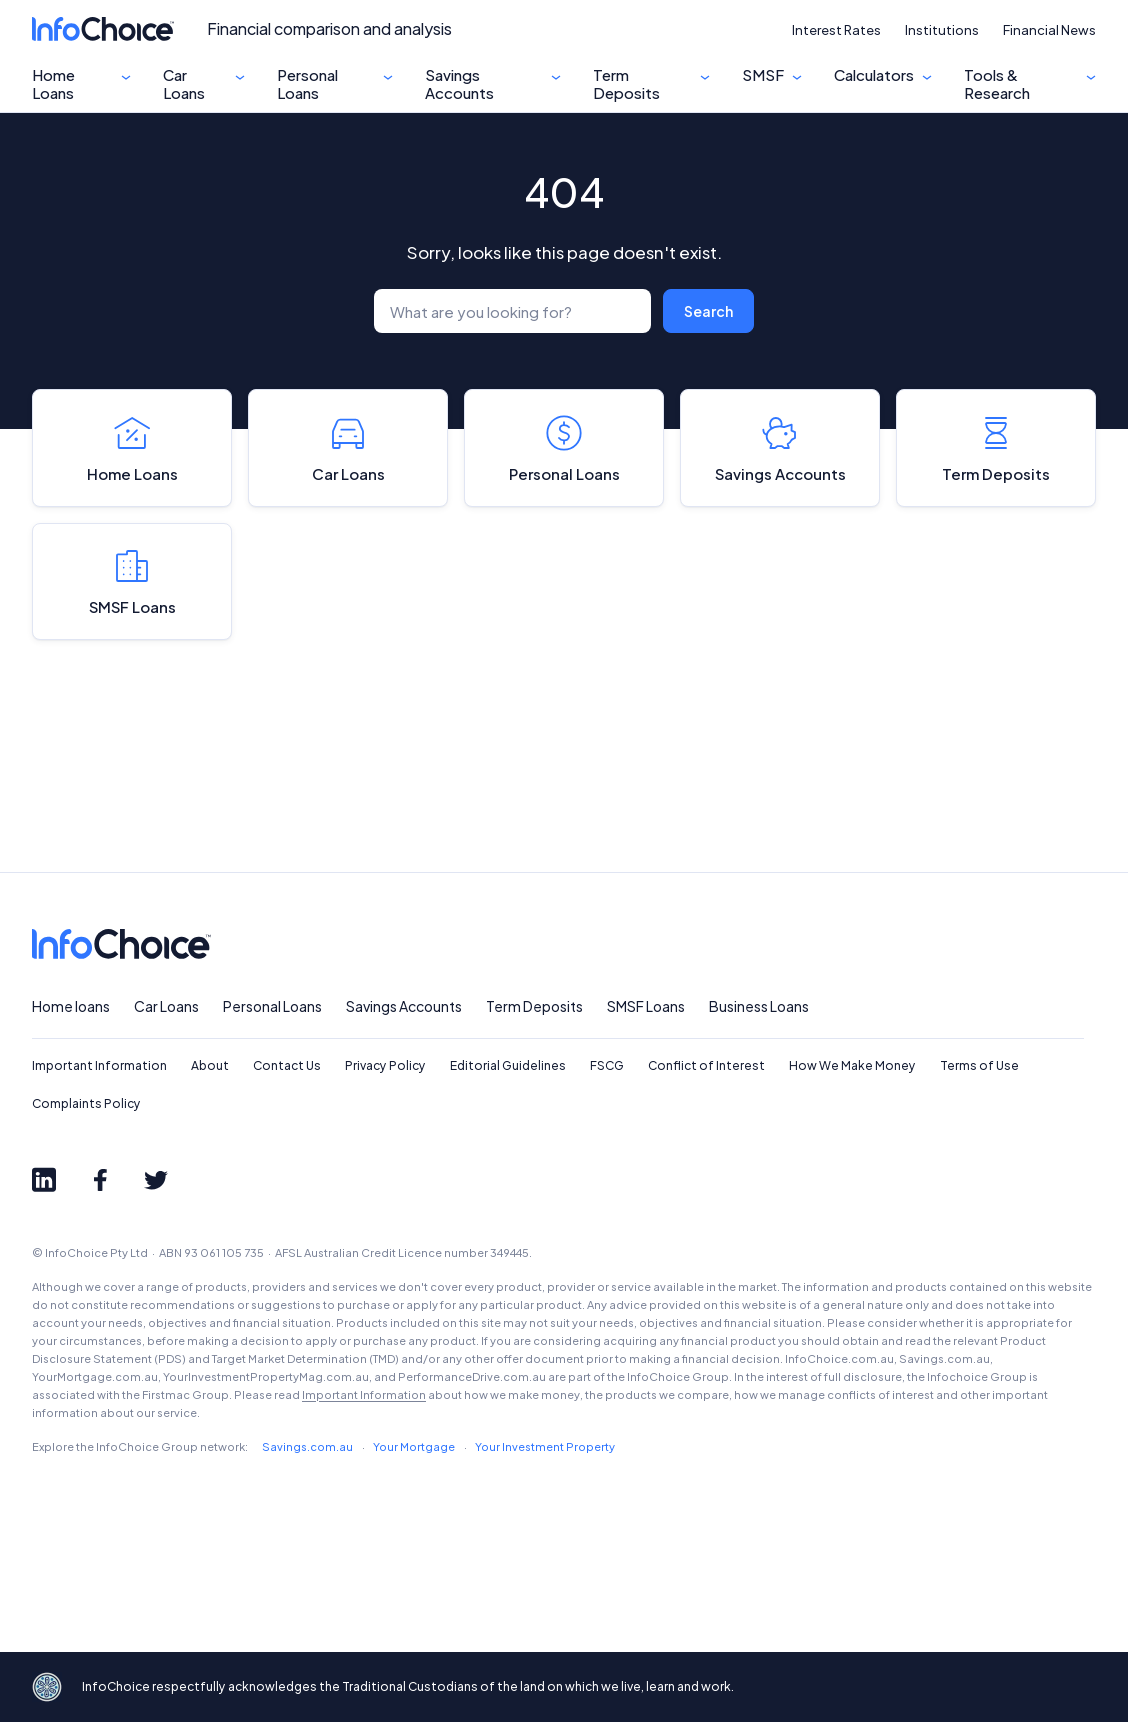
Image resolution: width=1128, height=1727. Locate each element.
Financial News (1049, 30)
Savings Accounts (459, 84)
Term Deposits (626, 84)
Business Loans (759, 1011)
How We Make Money (852, 1070)
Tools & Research (997, 84)
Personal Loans (307, 84)
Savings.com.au (307, 1451)
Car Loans (184, 84)
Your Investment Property (545, 1451)
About (210, 1070)
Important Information (99, 1070)
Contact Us (287, 1070)
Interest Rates (836, 30)
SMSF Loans (132, 585)
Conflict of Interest (706, 1070)
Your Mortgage (414, 1451)
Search (708, 311)
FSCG (607, 1070)
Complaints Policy (86, 1108)
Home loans (71, 1011)
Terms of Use (979, 1070)
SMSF (763, 75)
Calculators (874, 75)
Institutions (942, 30)
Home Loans (53, 84)
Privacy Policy (385, 1070)
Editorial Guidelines (508, 1070)
